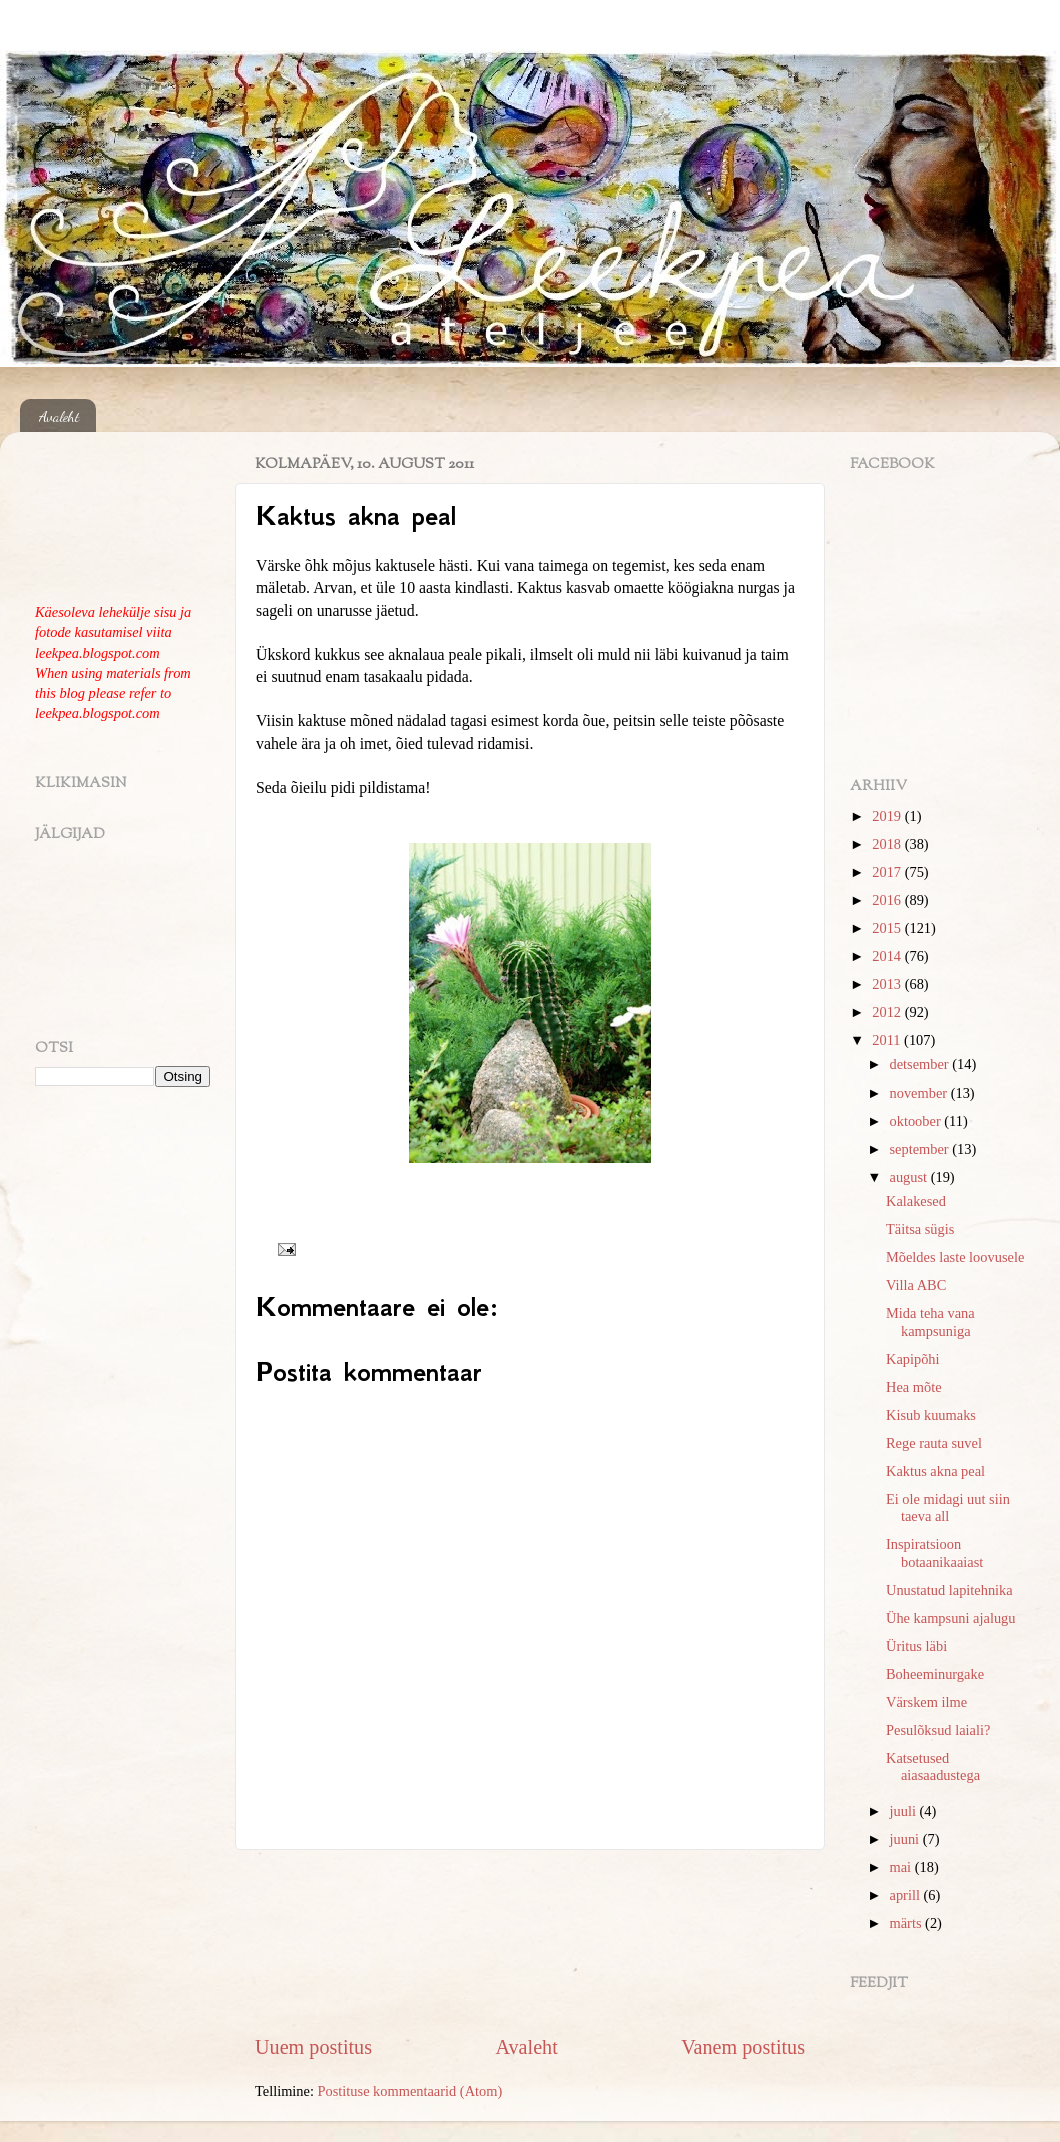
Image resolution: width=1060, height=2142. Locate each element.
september (921, 1149)
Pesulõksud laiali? (938, 1730)
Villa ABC (916, 1285)
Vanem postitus (743, 2047)
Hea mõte (914, 1387)
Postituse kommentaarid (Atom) (410, 2091)
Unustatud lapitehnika (949, 1590)
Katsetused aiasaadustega (933, 1766)
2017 (888, 872)
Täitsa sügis (920, 1229)
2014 (888, 956)
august (910, 1177)
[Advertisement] (530, 1941)
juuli (905, 1811)
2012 (888, 1012)
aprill (907, 1895)
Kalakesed (916, 1201)
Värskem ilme (926, 1702)
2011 (888, 1040)
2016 (888, 900)
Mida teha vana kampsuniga (930, 1321)
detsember (921, 1064)
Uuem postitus (313, 2047)
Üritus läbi (916, 1646)
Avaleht (59, 416)
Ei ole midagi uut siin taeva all (948, 1507)
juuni (906, 1839)
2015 (888, 928)
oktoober (917, 1121)
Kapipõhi (913, 1359)
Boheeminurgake (935, 1674)
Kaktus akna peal (935, 1471)
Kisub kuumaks (931, 1415)
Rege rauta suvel (934, 1443)
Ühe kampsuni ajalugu (951, 1618)
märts (908, 1923)
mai (902, 1867)
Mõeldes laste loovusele (955, 1257)
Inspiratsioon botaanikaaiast (934, 1552)
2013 (888, 984)
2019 (888, 816)
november (920, 1093)
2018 (888, 844)
